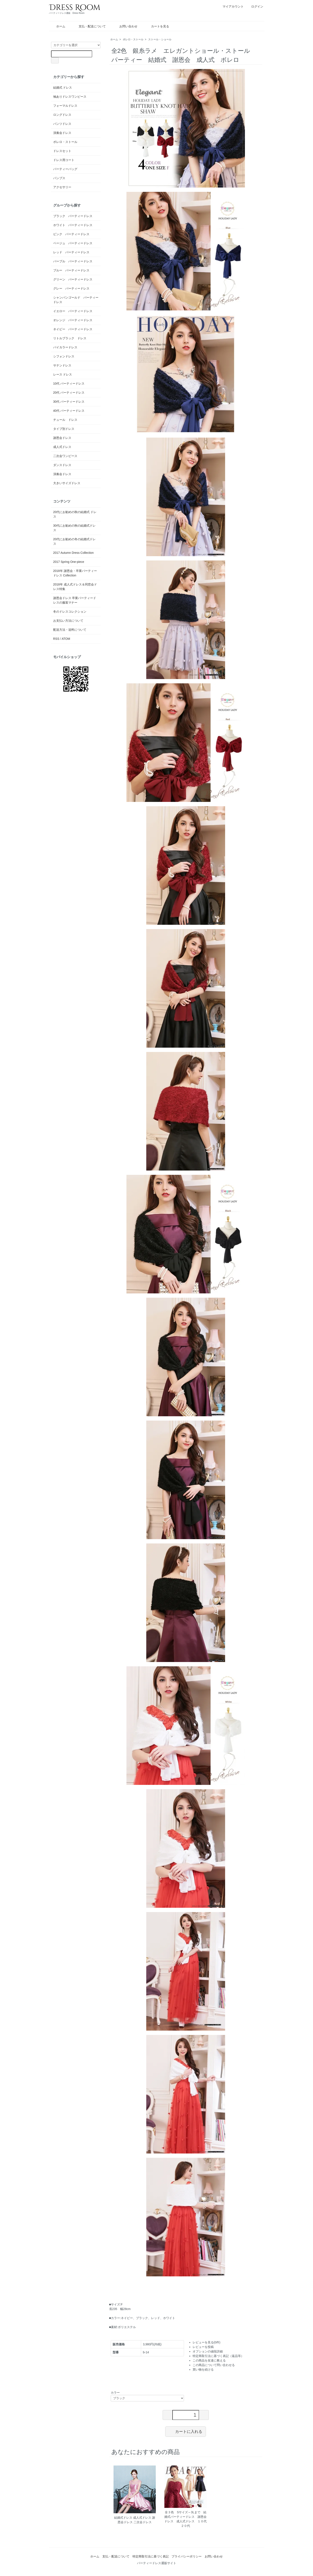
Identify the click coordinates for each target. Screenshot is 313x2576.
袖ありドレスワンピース (69, 96)
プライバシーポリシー (186, 2556)
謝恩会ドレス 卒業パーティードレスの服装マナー (74, 600)
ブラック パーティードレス (72, 216)
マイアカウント (231, 6)
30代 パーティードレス (68, 401)
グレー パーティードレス (71, 288)
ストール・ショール (159, 39)
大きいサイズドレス (66, 483)
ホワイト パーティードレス (72, 225)
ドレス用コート (63, 160)
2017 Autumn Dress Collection (73, 552)
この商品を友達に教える (209, 2360)
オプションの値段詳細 (208, 2351)
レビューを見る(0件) (206, 2342)
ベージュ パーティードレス (72, 243)
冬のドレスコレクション (69, 611)
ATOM (66, 638)
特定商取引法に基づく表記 (150, 2556)
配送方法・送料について (69, 629)
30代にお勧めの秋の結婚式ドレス (74, 528)
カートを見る (157, 26)
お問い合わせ (125, 26)
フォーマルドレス (65, 105)
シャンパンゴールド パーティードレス (75, 300)
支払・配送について (89, 26)
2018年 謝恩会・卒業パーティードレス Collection (75, 573)
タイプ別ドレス (63, 428)
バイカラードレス (65, 347)
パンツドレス (62, 123)
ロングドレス (62, 114)
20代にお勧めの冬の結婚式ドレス (74, 541)
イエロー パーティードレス (72, 311)
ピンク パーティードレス (71, 234)
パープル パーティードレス (72, 261)
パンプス (59, 178)
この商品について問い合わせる (214, 2365)
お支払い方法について (68, 620)
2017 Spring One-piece (68, 561)
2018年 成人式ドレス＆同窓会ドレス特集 (75, 587)
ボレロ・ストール (133, 39)
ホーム (57, 26)
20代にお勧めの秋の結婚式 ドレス (75, 514)
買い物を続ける (203, 2369)
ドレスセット (62, 151)
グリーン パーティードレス (72, 279)
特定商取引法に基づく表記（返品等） (218, 2356)
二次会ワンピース (65, 456)
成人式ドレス (62, 447)
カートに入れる (185, 2431)
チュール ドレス (65, 419)
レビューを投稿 (203, 2347)
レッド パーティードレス (71, 252)
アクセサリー (62, 187)
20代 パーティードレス (68, 392)
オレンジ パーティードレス (72, 320)
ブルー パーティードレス (71, 270)
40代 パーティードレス (68, 410)
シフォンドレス (63, 356)
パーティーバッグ (65, 169)
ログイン (255, 6)
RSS (56, 638)
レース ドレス (62, 374)
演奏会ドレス (62, 133)
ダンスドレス (62, 465)
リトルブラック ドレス (69, 338)
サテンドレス (62, 365)
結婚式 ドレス (62, 87)
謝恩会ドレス (62, 438)
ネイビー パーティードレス (72, 329)
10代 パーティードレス (68, 383)
